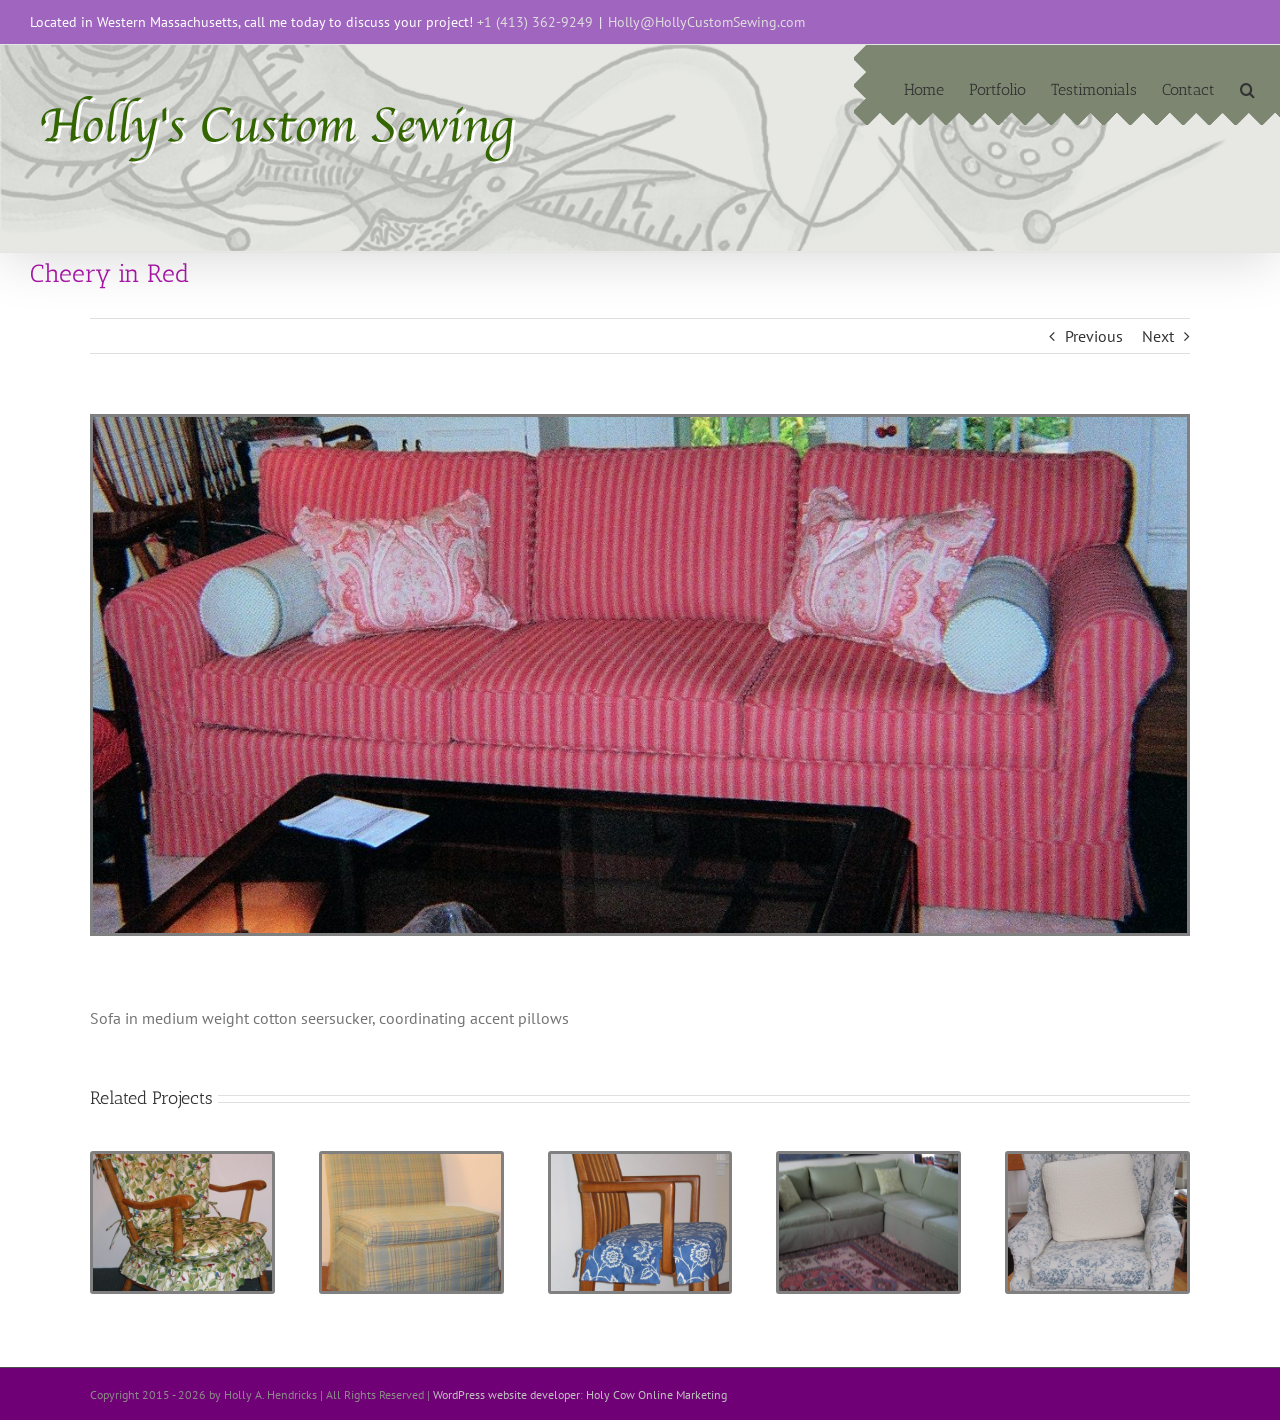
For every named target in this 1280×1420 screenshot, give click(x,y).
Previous (1094, 336)
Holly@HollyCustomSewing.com (706, 22)
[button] (1247, 88)
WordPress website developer (506, 1394)
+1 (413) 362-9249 (535, 22)
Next (1158, 336)
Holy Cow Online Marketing (656, 1394)
